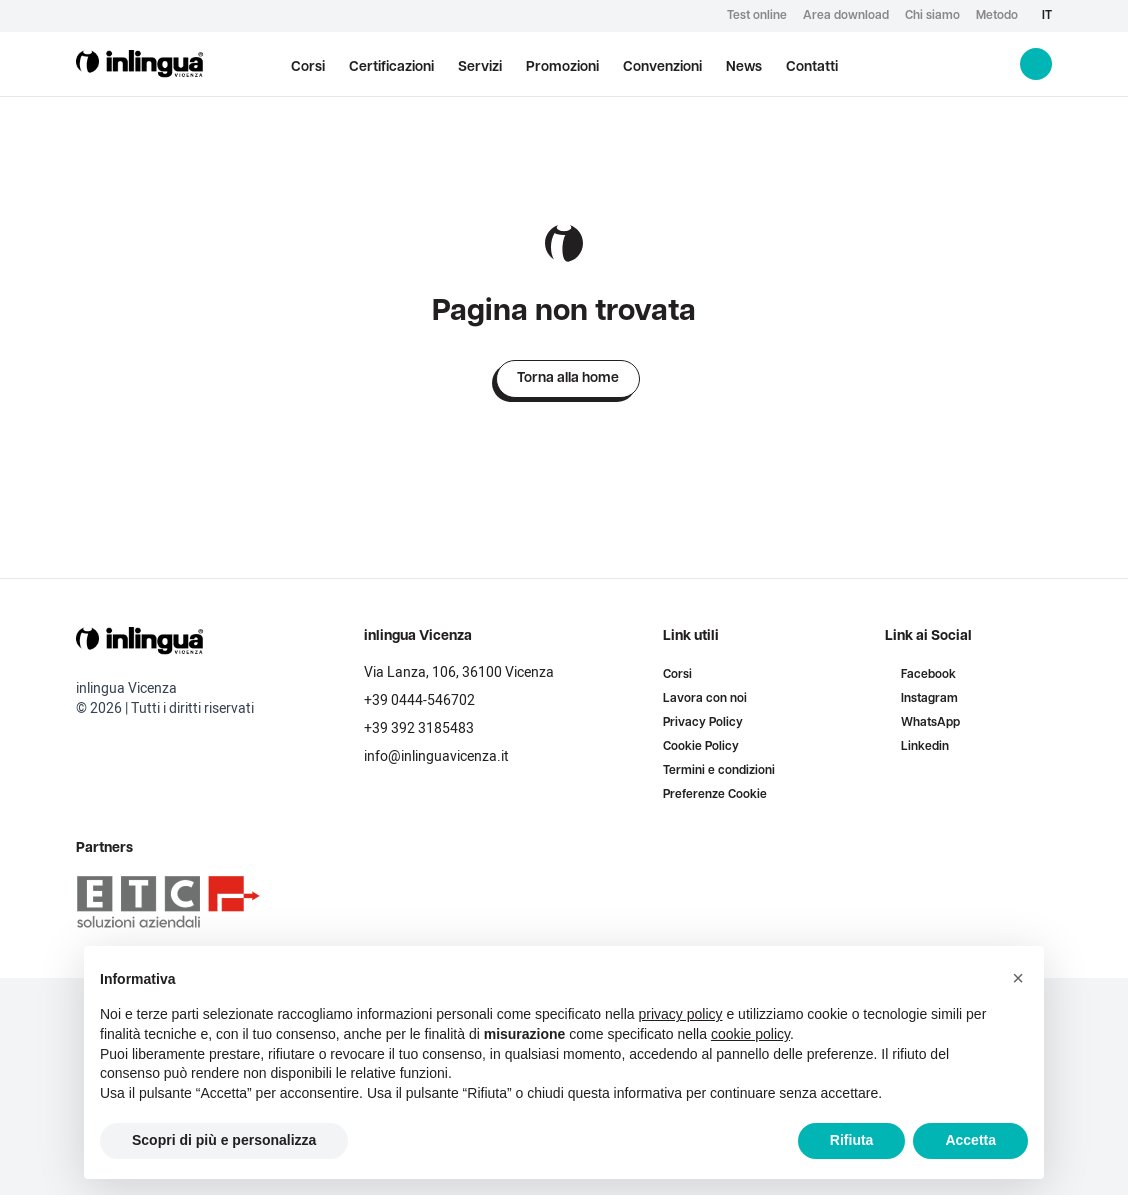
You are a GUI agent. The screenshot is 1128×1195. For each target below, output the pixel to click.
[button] (1018, 978)
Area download (846, 16)
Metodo (997, 16)
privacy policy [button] (681, 1014)
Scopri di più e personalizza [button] (224, 1140)
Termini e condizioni (719, 771)
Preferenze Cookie (715, 795)
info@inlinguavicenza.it (436, 756)
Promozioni (562, 67)
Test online (757, 16)
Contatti (812, 67)
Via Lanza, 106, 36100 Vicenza (459, 672)
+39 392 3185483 (419, 728)
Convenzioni (662, 67)
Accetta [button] (970, 1140)
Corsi (308, 67)
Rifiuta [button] (852, 1140)
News (744, 67)
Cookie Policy (701, 747)
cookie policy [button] (750, 1034)
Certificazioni (391, 67)
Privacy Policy (703, 723)
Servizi (480, 67)
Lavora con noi (705, 699)
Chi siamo (932, 16)
